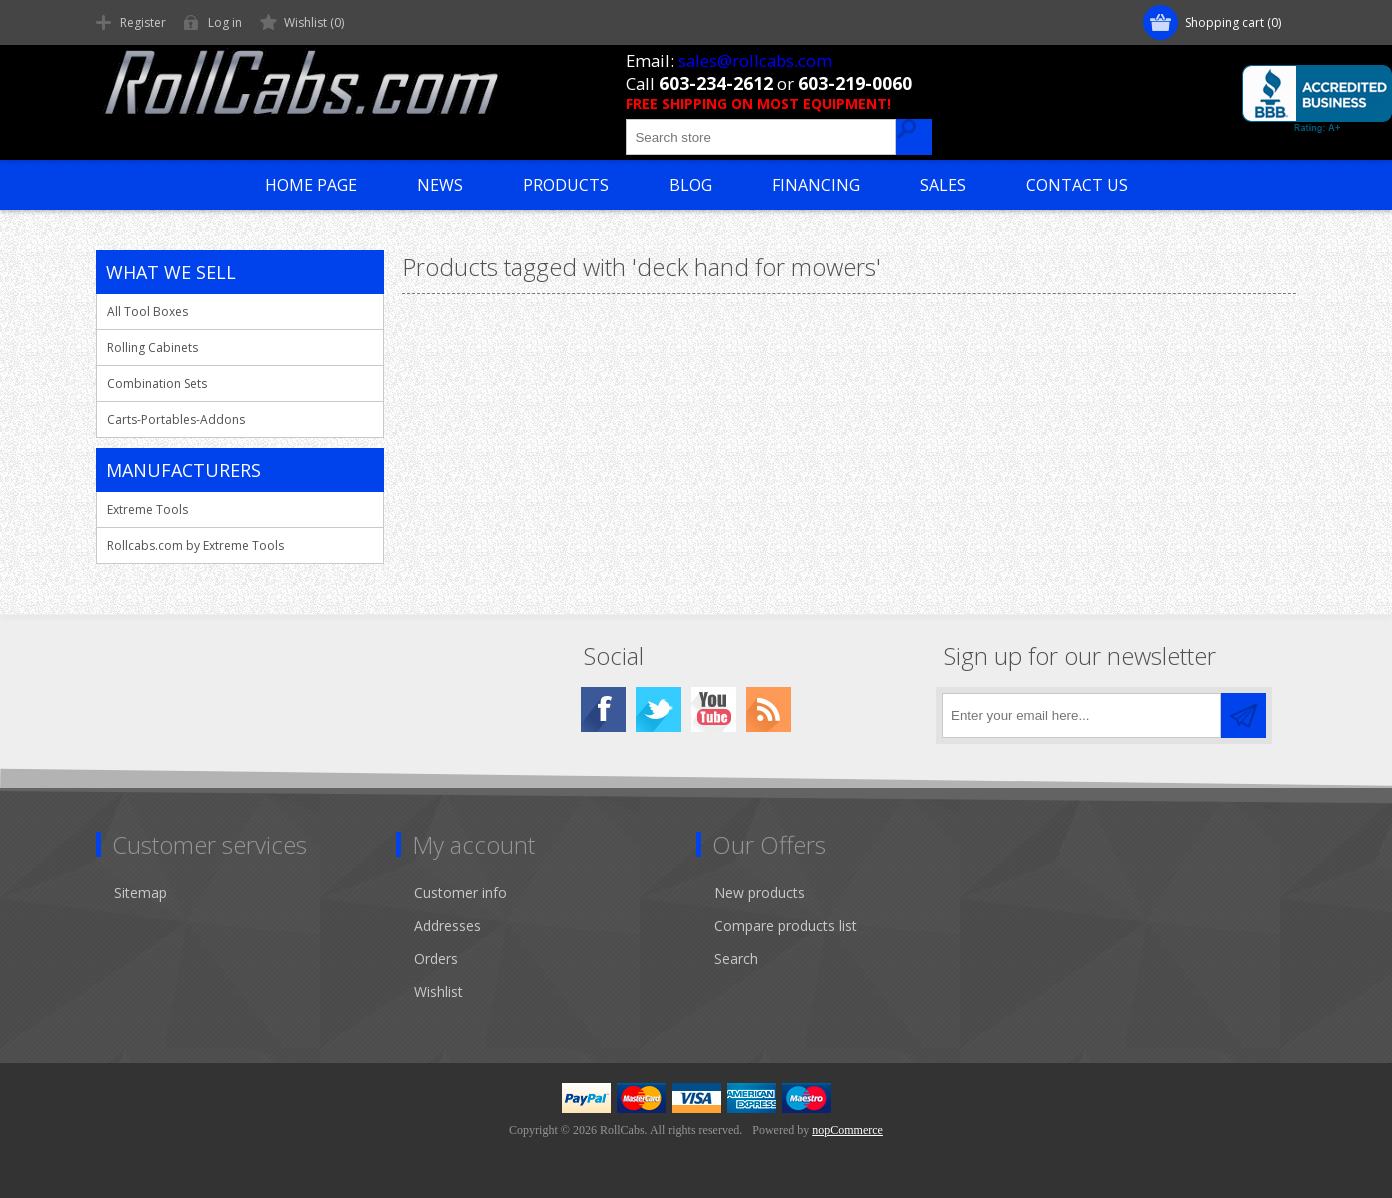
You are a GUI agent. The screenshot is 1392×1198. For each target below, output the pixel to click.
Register (143, 22)
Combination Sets (157, 383)
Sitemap (140, 892)
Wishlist (438, 991)
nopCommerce (847, 1130)
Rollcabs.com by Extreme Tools (195, 545)
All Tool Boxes (147, 311)
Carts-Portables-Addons (176, 419)
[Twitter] (658, 709)
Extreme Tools (147, 509)
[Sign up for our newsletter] (1081, 715)
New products (759, 892)
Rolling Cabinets (152, 347)
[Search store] (761, 137)
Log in (225, 22)
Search (736, 958)
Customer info (460, 892)
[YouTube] (713, 709)
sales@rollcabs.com (755, 60)
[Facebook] (603, 709)
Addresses (447, 925)
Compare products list (785, 925)
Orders (436, 958)
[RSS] (768, 709)
